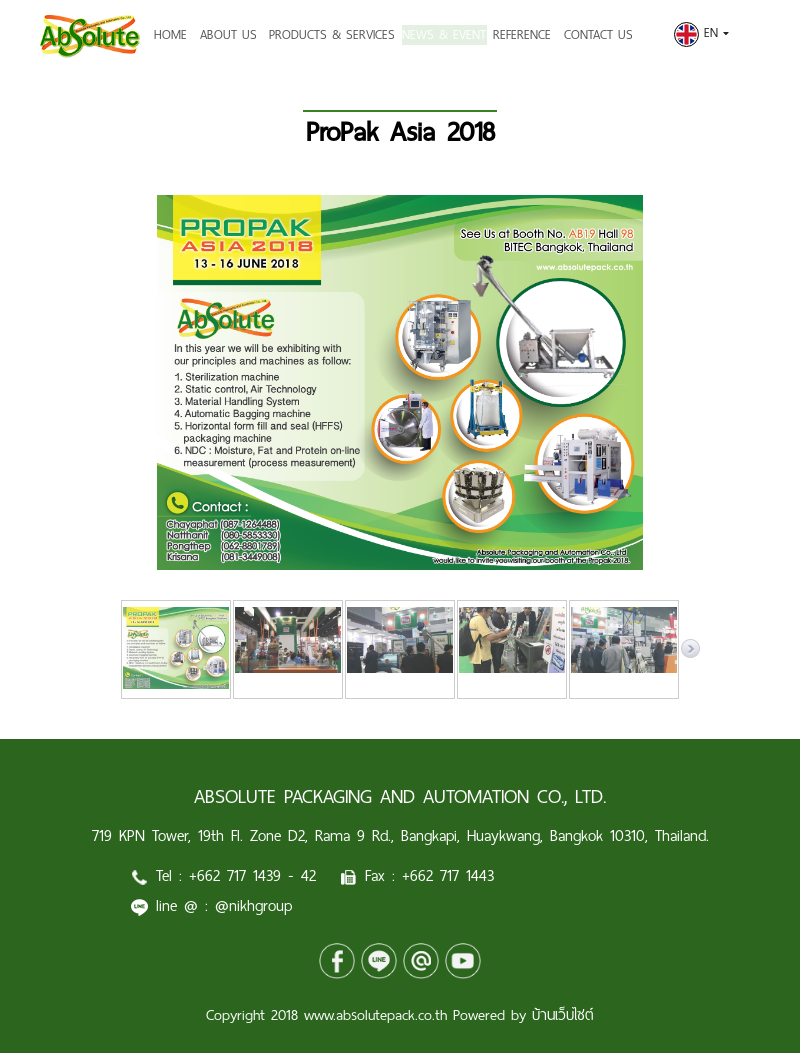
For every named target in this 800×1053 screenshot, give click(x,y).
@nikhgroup (253, 905)
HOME (170, 35)
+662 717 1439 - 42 (252, 875)
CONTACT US (609, 35)
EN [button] (701, 33)
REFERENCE (534, 35)
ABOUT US (228, 35)
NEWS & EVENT (450, 35)
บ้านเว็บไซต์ (563, 1015)
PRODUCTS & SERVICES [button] (332, 35)
